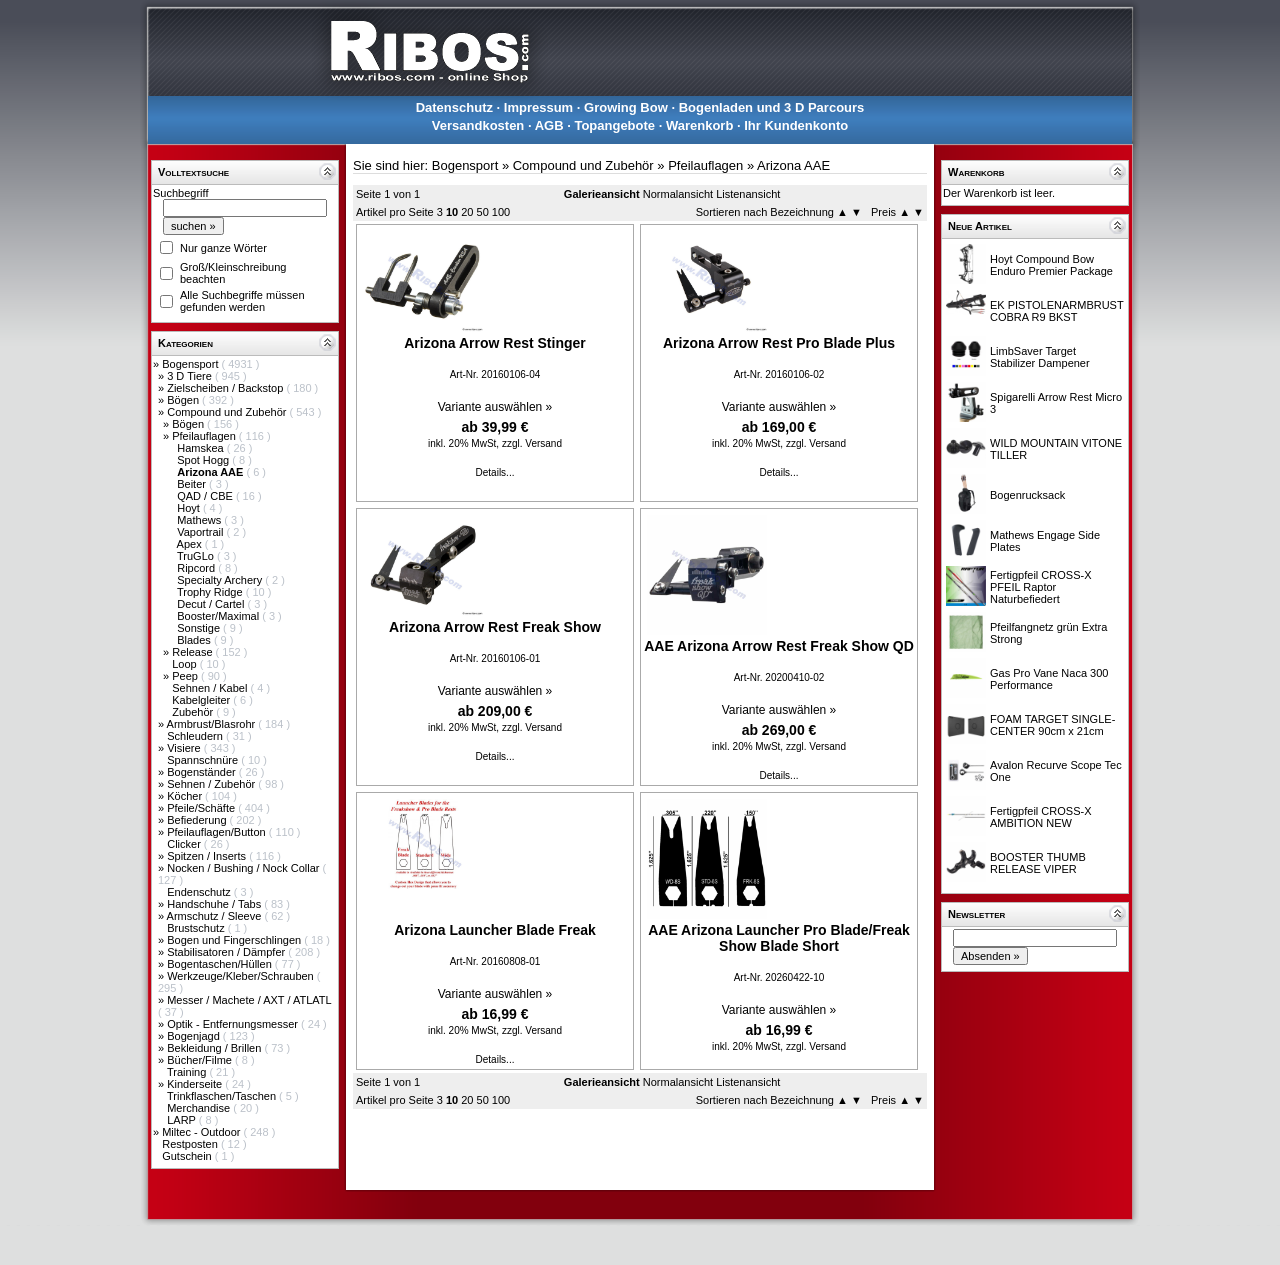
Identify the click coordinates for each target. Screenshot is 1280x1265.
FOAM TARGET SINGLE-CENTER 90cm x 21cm (1052, 725)
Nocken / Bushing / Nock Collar (244, 868)
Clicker (185, 844)
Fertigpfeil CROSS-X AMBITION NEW (1040, 817)
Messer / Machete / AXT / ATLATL (249, 1000)
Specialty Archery (221, 580)
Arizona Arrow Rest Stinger (495, 343)
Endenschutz (200, 892)
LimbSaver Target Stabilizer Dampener (1040, 357)
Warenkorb (699, 125)
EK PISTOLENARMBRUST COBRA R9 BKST (1056, 311)
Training (188, 1072)
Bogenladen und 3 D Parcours (772, 107)
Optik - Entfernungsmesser (234, 1024)
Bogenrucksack (1027, 495)
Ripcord (197, 568)
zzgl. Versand (532, 443)
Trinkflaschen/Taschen (223, 1096)
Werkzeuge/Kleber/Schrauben (242, 976)
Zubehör (194, 712)
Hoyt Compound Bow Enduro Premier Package (1051, 265)
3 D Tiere (191, 376)
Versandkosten (478, 125)
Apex (191, 544)
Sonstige (200, 628)
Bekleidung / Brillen (215, 1048)
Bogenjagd (195, 1036)
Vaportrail (201, 532)
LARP (183, 1120)
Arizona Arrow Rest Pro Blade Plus (779, 343)
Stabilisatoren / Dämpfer (227, 952)
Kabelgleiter (202, 700)
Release (193, 652)
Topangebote (614, 125)
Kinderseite (196, 1084)
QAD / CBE (206, 496)
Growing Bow (626, 107)
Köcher (186, 796)
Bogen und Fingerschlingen (235, 940)
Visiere (185, 748)
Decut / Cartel (212, 604)
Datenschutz (454, 107)
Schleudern (196, 736)
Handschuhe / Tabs (215, 904)
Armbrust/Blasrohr (213, 724)
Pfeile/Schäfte (202, 808)
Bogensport (191, 364)
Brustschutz (197, 928)
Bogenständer (203, 772)
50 (483, 212)
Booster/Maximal (219, 616)
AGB (549, 125)
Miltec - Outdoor (202, 1132)
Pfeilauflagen (205, 436)
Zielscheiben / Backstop (226, 388)
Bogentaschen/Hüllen (221, 964)
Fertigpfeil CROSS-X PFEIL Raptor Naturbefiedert (1040, 587)
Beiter (193, 484)
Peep (186, 676)
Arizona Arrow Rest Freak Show (495, 627)
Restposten (191, 1144)
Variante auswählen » (495, 407)
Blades (195, 640)
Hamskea (202, 448)
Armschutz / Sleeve (216, 916)
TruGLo (197, 556)
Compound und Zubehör (228, 412)
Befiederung (198, 820)
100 (501, 212)
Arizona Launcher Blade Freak (495, 930)
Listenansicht (748, 194)
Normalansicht (678, 194)
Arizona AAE (793, 165)
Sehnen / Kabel (211, 688)
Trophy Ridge (211, 592)
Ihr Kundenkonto (796, 125)
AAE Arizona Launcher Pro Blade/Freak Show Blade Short (779, 938)
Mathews (200, 520)
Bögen (184, 400)
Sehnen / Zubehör (212, 784)
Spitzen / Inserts (208, 856)
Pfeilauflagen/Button (218, 832)
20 (467, 212)
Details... (495, 472)
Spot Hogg (204, 460)
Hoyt (190, 508)
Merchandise (200, 1108)
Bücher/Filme (201, 1060)
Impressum (538, 107)
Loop (186, 664)
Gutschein (188, 1156)
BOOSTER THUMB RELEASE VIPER (1038, 863)
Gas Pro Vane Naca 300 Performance (1049, 679)
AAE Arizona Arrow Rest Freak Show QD (779, 646)
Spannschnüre (204, 760)
